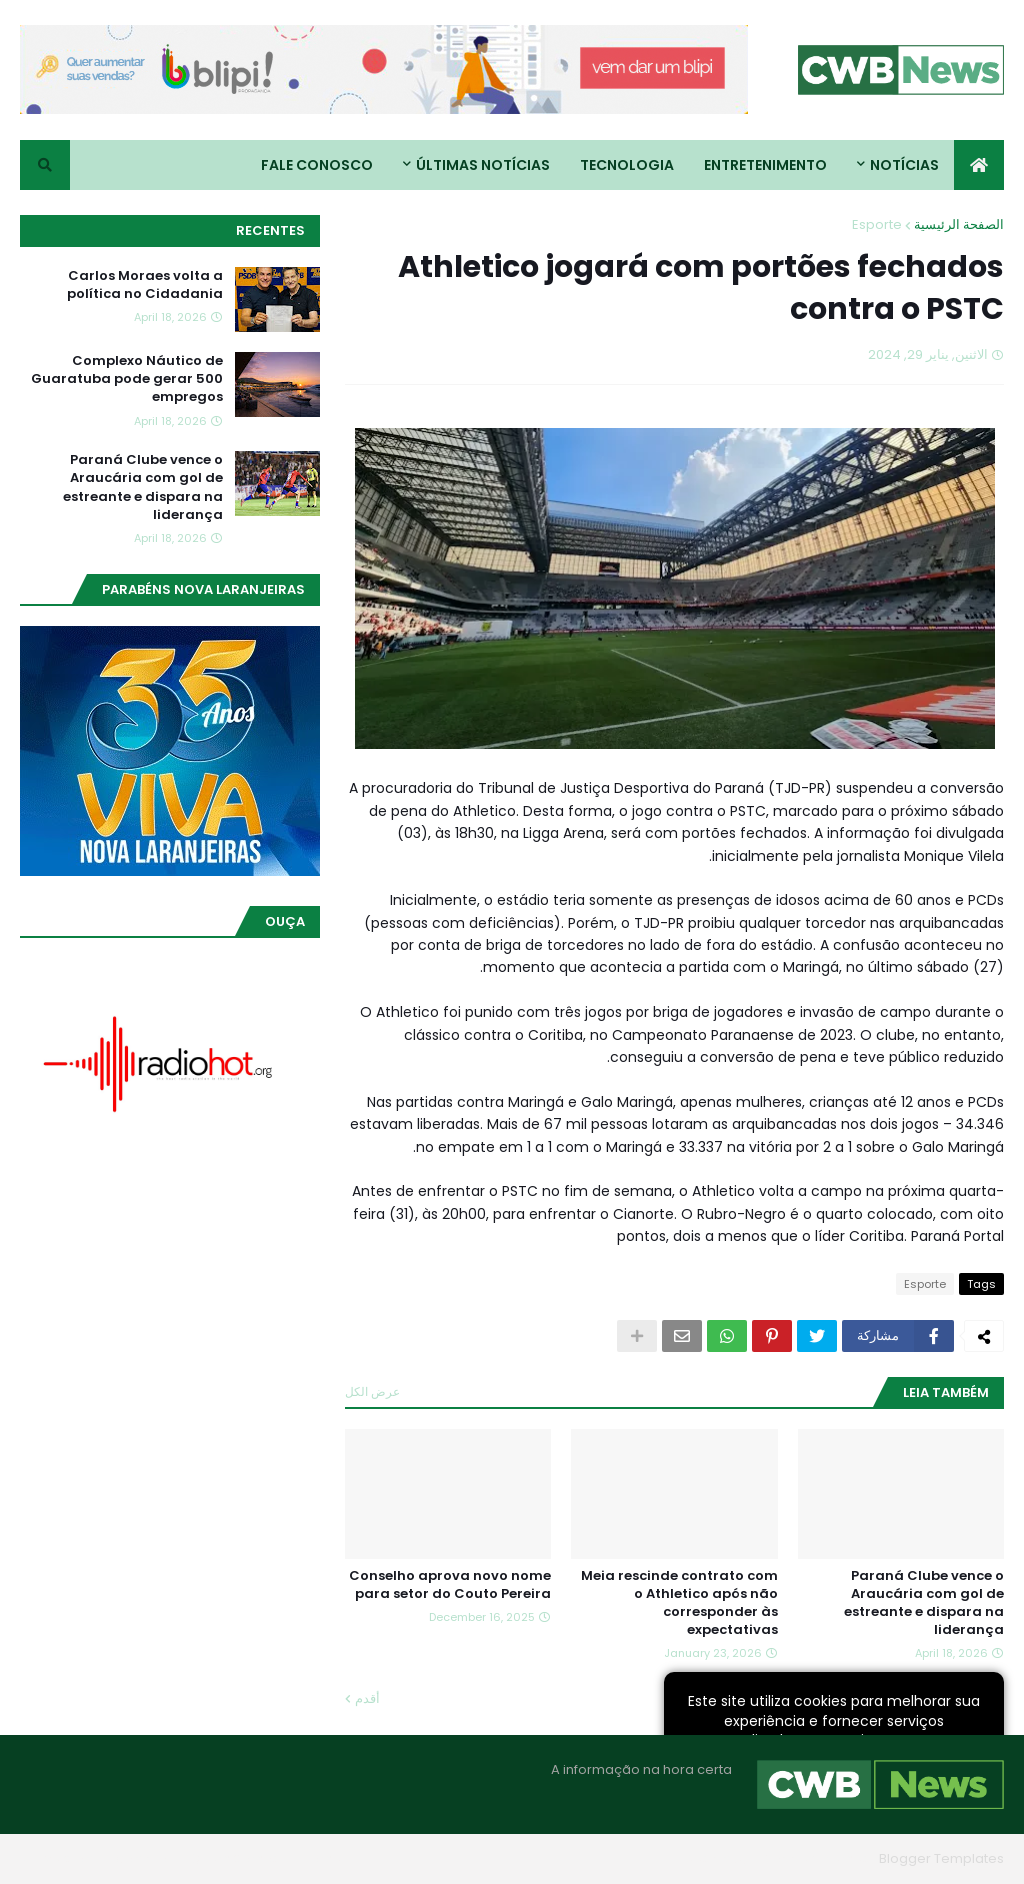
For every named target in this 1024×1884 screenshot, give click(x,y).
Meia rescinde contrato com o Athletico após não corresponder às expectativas (679, 1603)
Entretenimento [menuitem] (765, 165)
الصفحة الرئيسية (959, 224)
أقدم (367, 1698)
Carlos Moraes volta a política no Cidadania (145, 285)
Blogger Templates (941, 1858)
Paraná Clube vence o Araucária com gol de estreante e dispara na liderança (924, 1603)
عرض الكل (372, 1391)
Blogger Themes (816, 1858)
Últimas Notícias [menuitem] (483, 165)
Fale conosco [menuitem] (317, 165)
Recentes (270, 230)
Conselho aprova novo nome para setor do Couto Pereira (450, 1585)
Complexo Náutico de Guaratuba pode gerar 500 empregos (127, 379)
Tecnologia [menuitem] (627, 165)
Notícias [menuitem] (904, 165)
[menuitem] (979, 165)
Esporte (877, 224)
